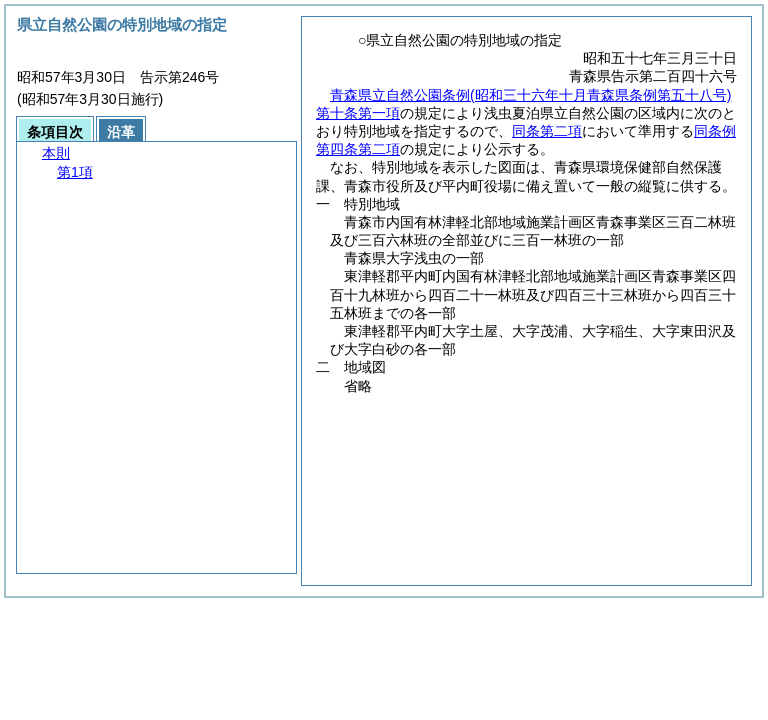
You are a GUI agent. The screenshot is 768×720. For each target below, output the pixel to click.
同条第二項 (547, 131)
